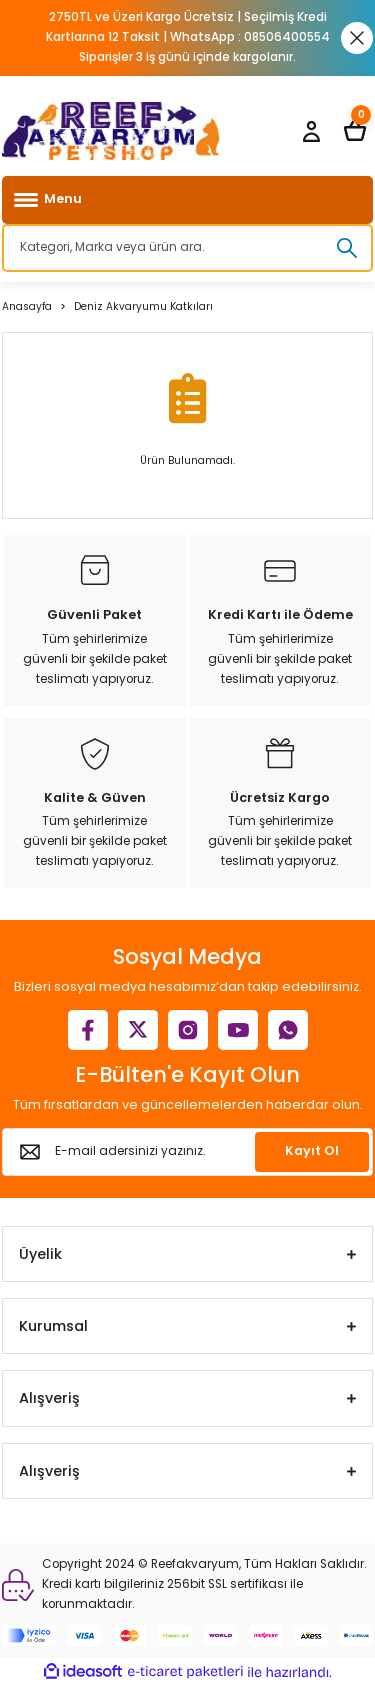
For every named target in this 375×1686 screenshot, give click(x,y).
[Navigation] (187, 200)
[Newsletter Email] (187, 1152)
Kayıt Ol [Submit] (312, 1150)
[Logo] (111, 131)
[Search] (187, 248)
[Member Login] (311, 131)
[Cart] (355, 131)
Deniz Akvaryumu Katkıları (143, 306)
